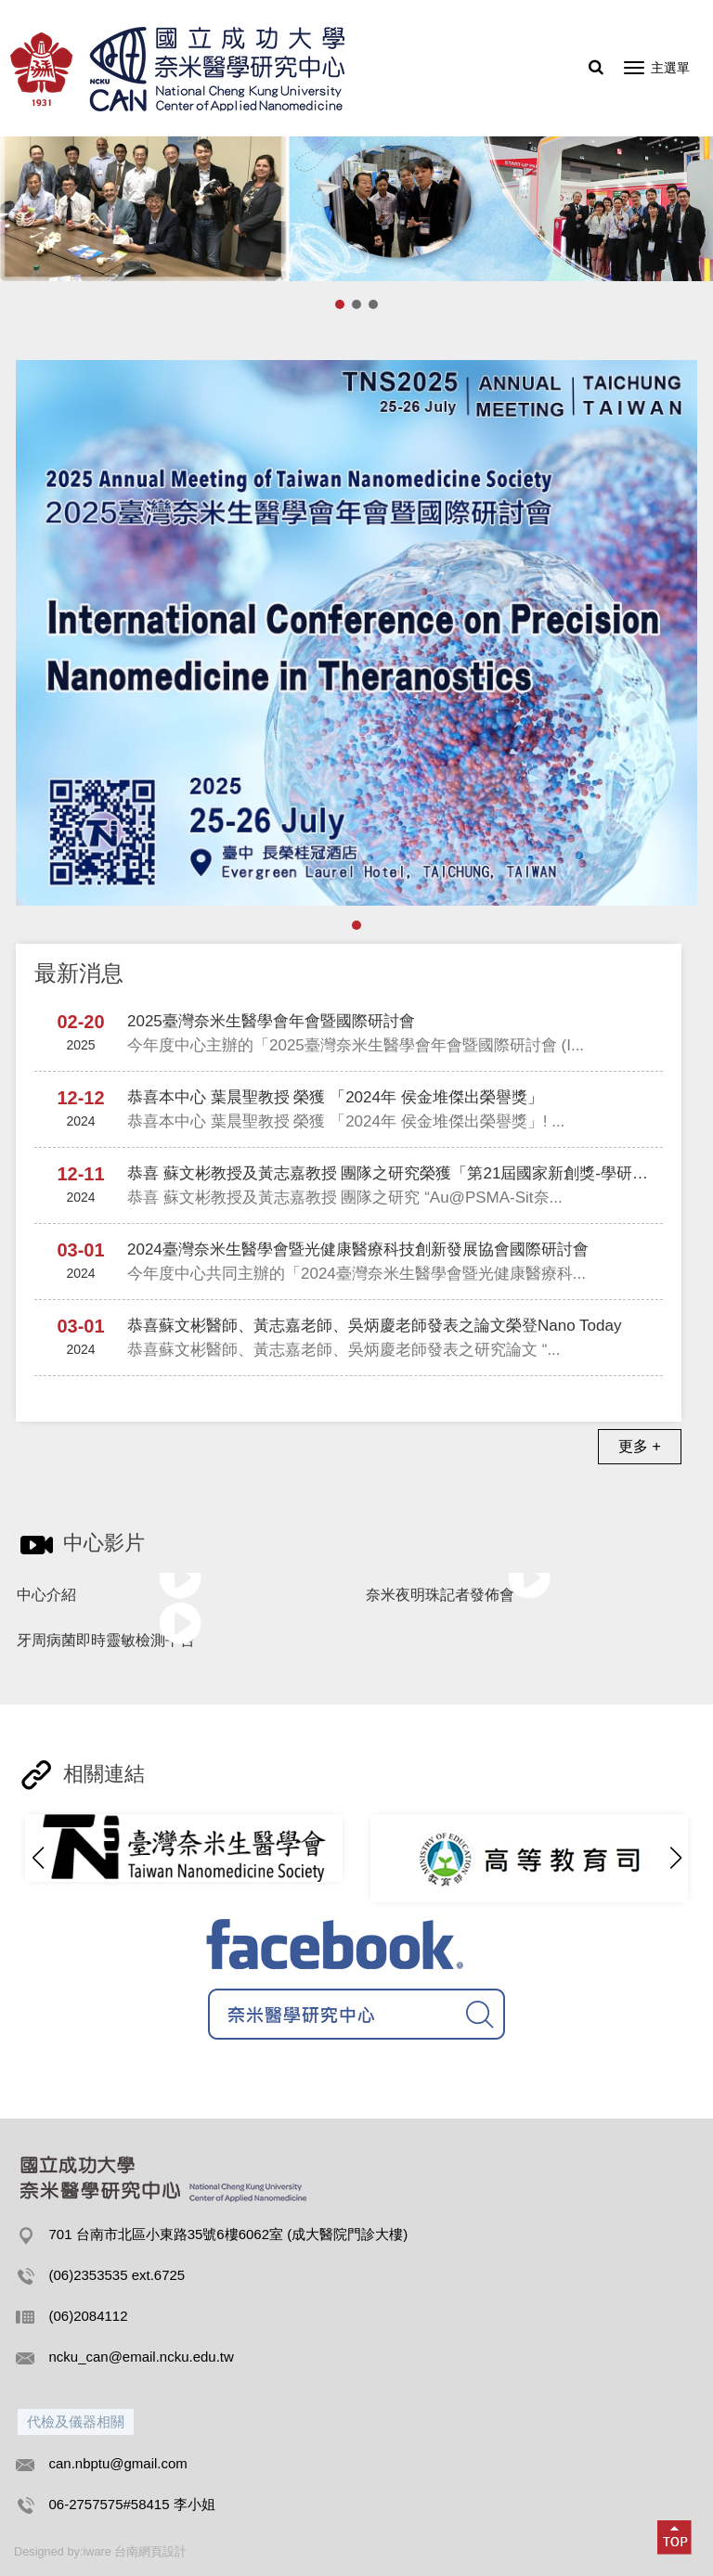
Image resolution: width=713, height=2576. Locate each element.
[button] (675, 1857)
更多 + (639, 1446)
